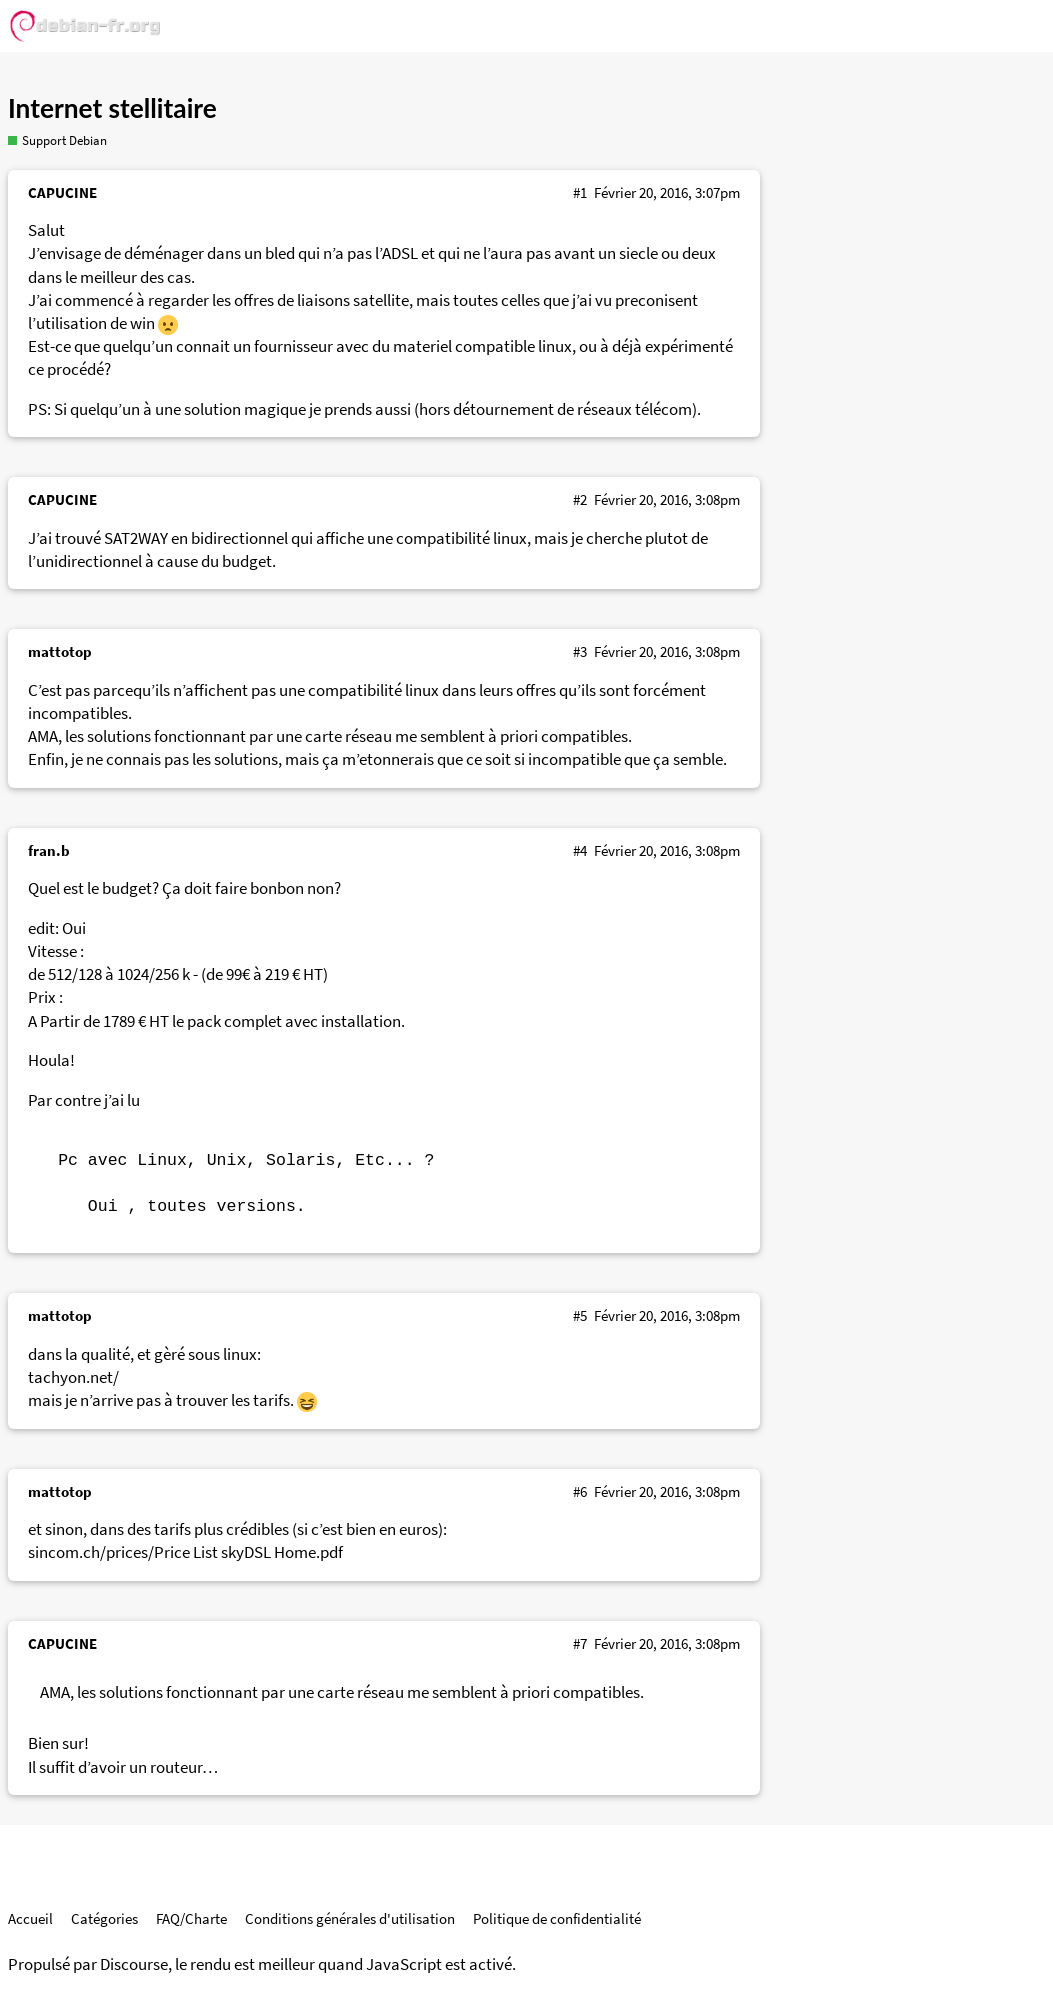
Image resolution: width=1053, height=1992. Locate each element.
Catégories (104, 1918)
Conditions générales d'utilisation (350, 1918)
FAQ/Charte (191, 1918)
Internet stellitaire (112, 108)
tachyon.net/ (73, 1377)
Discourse (134, 1964)
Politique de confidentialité (557, 1918)
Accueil (30, 1918)
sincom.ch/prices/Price (109, 1552)
